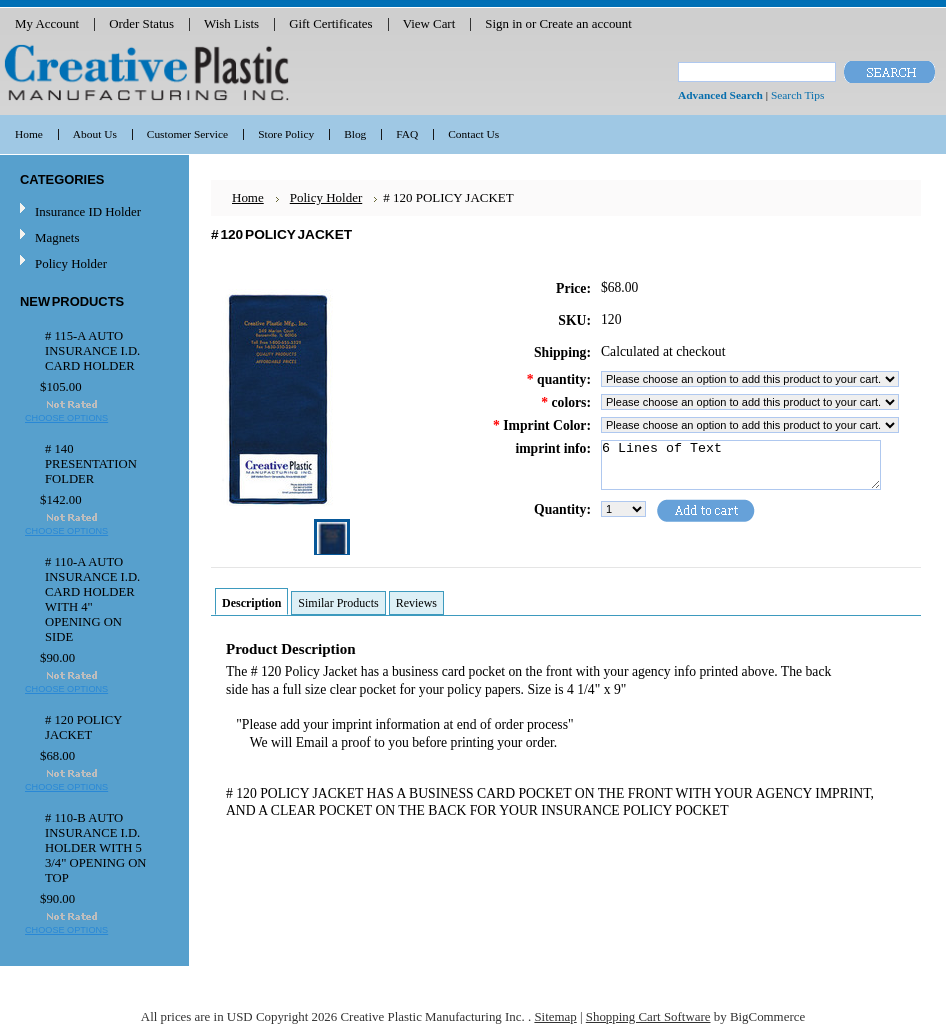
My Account (47, 23)
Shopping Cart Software (648, 1016)
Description (251, 603)
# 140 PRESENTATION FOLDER (91, 464)
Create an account (585, 23)
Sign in (503, 23)
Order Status (141, 23)
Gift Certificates (331, 23)
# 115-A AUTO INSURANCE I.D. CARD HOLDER (92, 351)
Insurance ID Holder (88, 211)
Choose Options (66, 418)
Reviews (416, 603)
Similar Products (338, 603)
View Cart (429, 23)
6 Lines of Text (741, 465)
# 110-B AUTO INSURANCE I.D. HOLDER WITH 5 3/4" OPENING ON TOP (96, 848)
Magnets (57, 237)
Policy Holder (71, 263)
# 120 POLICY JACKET (83, 727)
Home (248, 197)
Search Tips (797, 95)
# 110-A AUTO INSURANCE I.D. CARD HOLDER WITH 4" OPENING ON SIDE (92, 599)
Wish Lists (231, 23)
